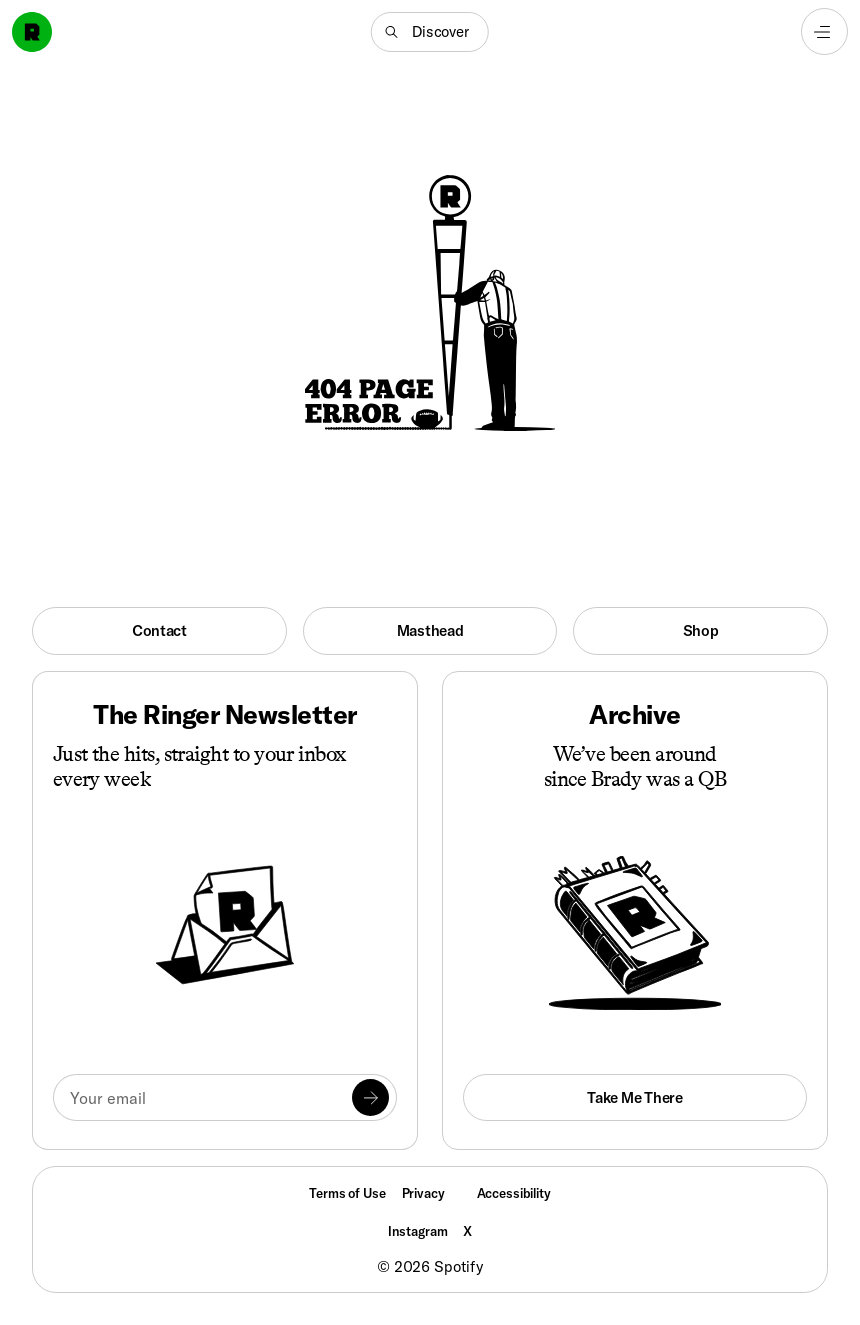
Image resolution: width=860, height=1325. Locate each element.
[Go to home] (32, 32)
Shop (701, 630)
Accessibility (514, 1193)
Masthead (430, 630)
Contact (159, 630)
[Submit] (371, 1098)
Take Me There (634, 1097)
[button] (430, 32)
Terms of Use (347, 1193)
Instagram (418, 1231)
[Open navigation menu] (824, 31)
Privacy (423, 1193)
